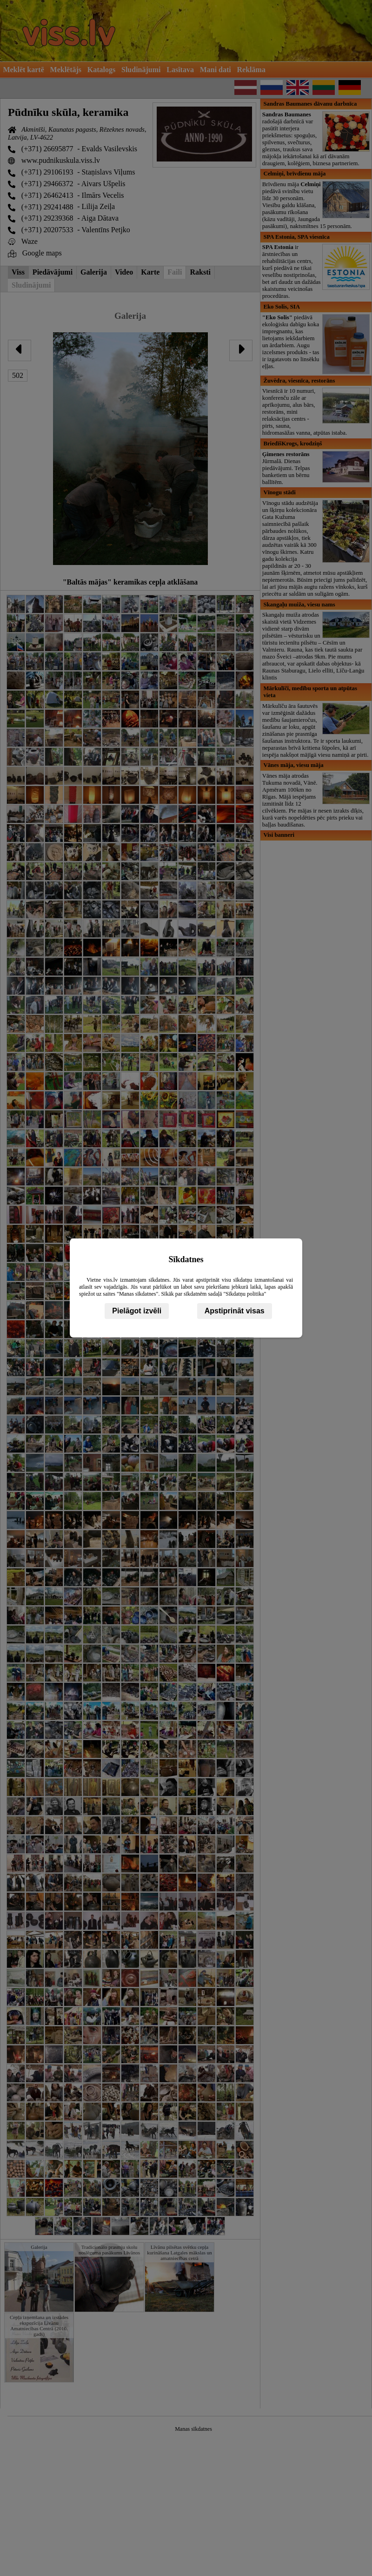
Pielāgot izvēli (136, 1311)
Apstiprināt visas (235, 1311)
